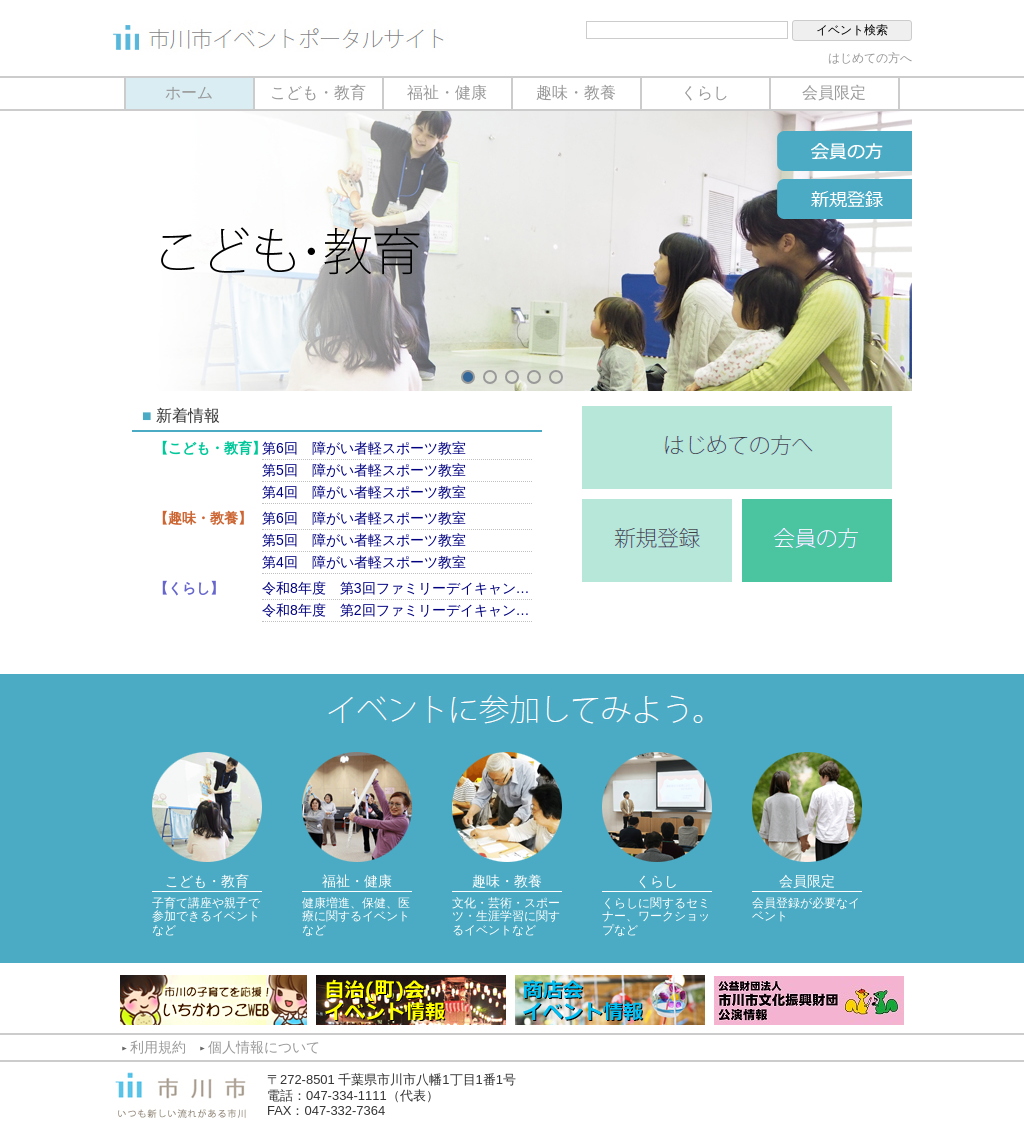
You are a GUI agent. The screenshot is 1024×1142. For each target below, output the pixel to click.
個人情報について (264, 1047)
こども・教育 (318, 92)
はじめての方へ (870, 58)
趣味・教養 (576, 92)
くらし (705, 92)
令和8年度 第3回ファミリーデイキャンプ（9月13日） (397, 588)
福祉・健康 (447, 92)
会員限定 (834, 92)
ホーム (189, 92)
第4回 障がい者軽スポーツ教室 (364, 492)
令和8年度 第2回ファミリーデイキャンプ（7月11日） (397, 610)
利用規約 (158, 1047)
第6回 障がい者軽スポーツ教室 (364, 448)
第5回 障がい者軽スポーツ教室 (364, 470)
